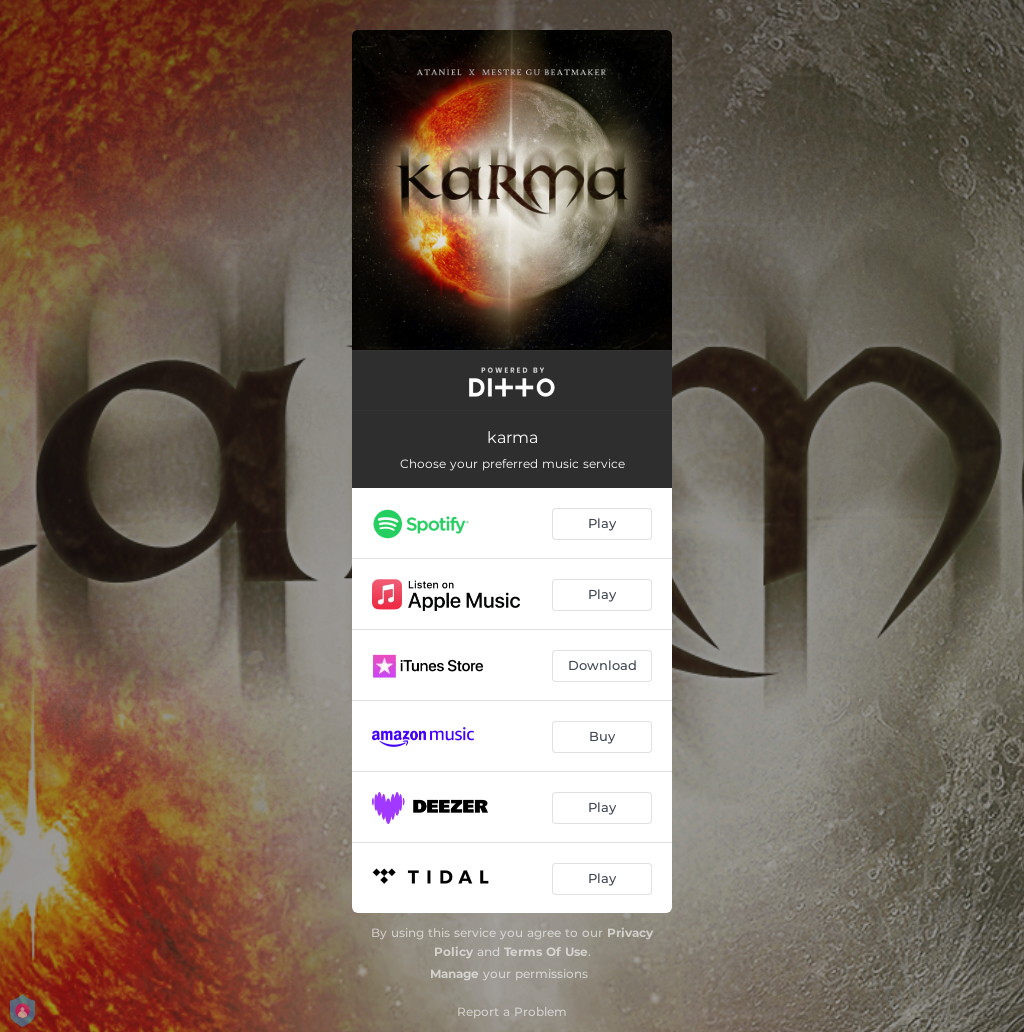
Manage (454, 973)
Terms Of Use (546, 951)
